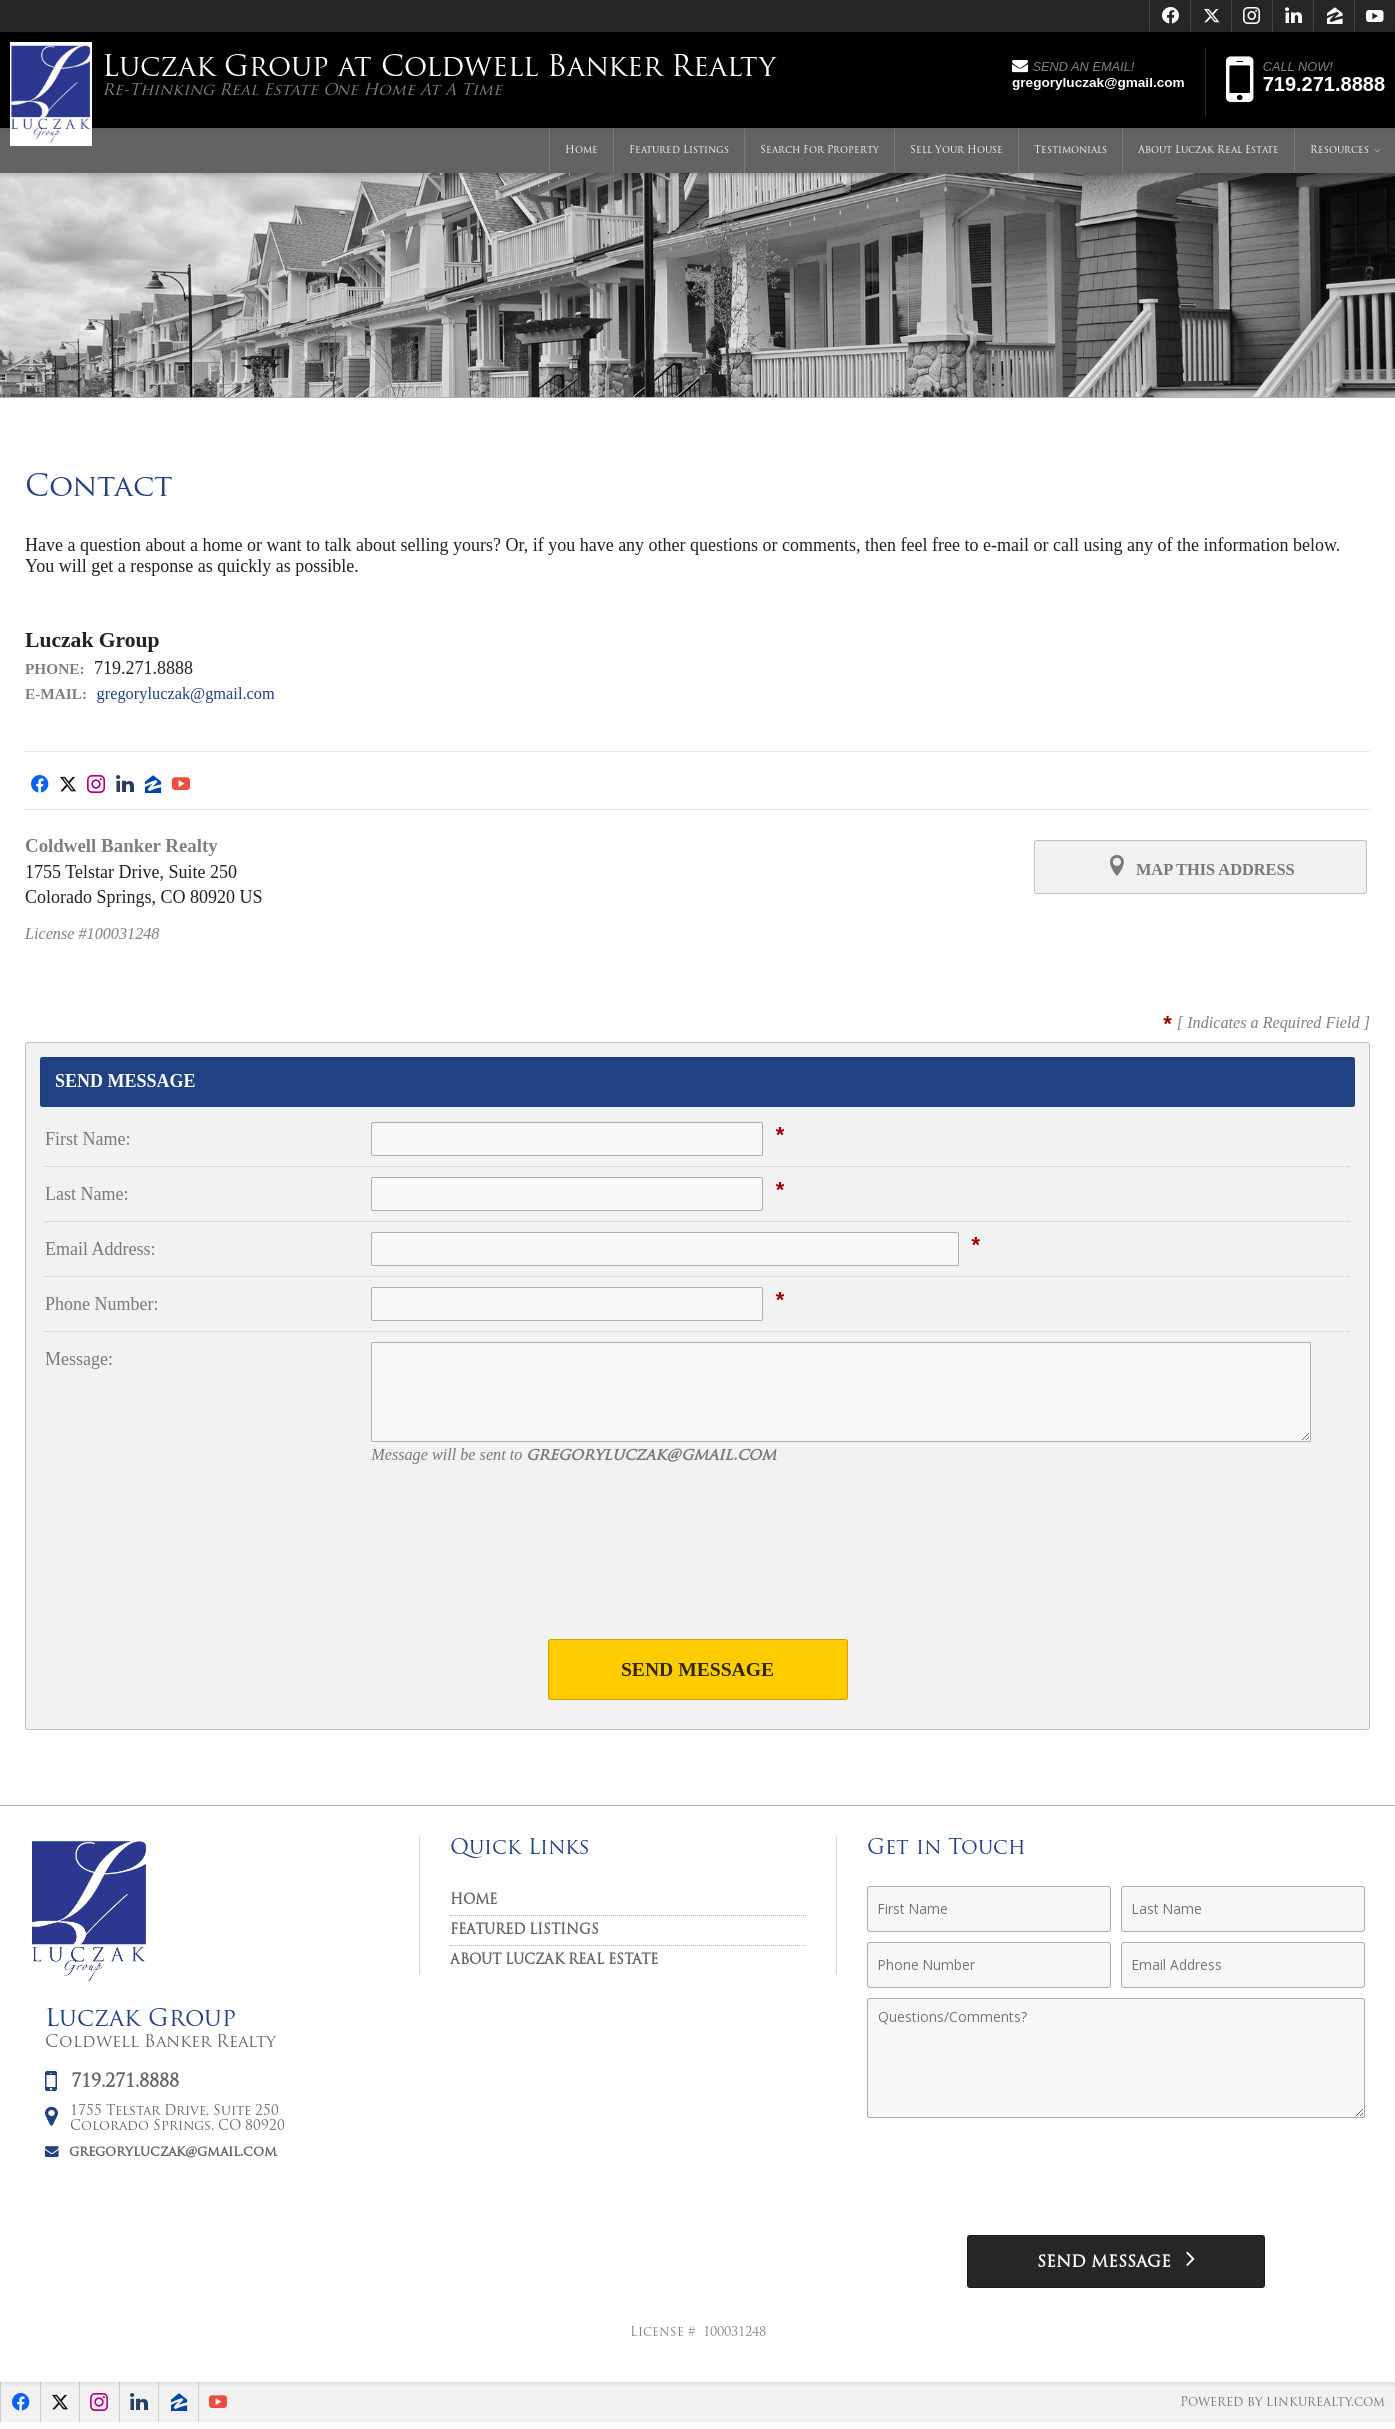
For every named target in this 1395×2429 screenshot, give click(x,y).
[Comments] (1116, 2061)
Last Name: (86, 1194)
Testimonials (1070, 154)
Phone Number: (101, 1304)
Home (581, 154)
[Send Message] (1116, 2266)
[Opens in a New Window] (1170, 16)
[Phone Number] (989, 1968)
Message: (79, 1359)
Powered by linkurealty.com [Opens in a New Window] (1279, 2408)
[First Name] (989, 1912)
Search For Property (819, 154)
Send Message (697, 1670)
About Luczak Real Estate (1208, 154)
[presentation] (698, 1565)
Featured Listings (679, 154)
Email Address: (100, 1249)
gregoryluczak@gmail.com (195, 693)
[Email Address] (1243, 1968)
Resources (1339, 154)
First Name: (88, 1139)
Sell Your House (956, 154)
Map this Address (1199, 868)
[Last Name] (1243, 1912)
